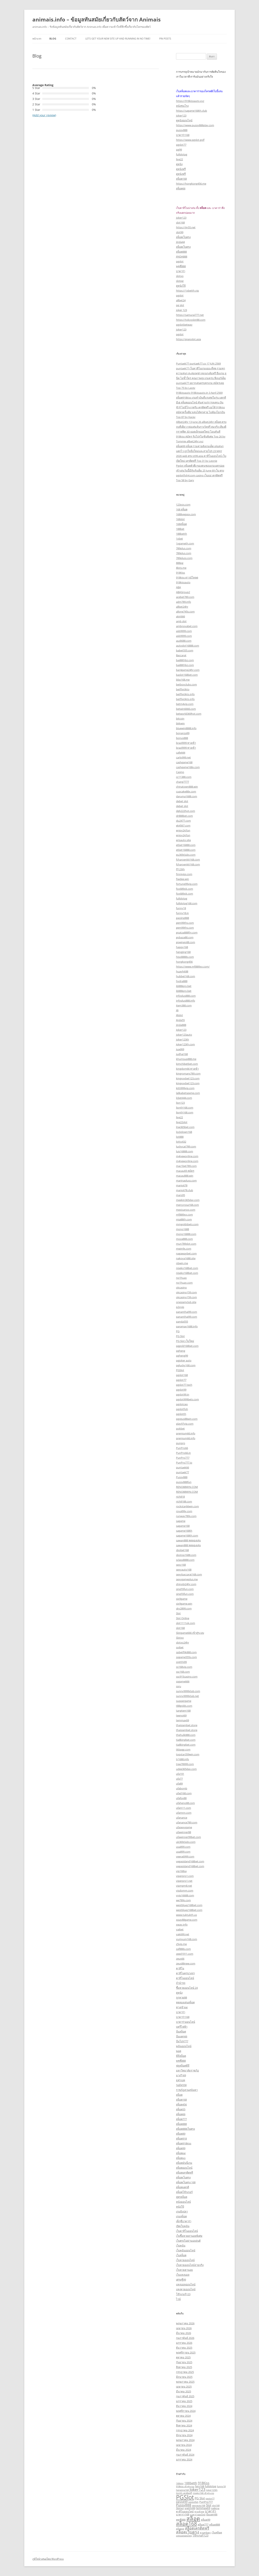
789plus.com (183, 548)
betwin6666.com (186, 709)
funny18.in (182, 913)
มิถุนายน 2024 (184, 2435)
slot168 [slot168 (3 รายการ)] (216, 2505)
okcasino (181, 1287)
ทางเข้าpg (182, 2007)
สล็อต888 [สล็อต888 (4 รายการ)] (214, 2524)
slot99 (179, 232)
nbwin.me (182, 1263)
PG (177, 1331)
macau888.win (184, 1175)
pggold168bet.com (187, 1346)
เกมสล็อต (181, 2216)
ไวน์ (178, 2299)
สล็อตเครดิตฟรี (184, 2172)
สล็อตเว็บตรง (183, 237)
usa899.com (183, 1847)
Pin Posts (165, 38)
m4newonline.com (187, 1156)
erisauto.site (183, 840)
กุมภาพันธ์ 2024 (185, 2454)
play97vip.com (184, 1423)
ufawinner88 (183, 1832)
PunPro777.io (184, 1462)
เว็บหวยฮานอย (184, 2270)
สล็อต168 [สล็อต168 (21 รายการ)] (186, 2523)
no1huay (181, 1278)
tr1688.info (182, 1759)
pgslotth (181, 1414)
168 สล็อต (181, 509)
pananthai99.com (186, 1312)
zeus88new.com (185, 1963)
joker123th (182, 1039)
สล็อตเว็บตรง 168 (185, 2182)
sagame (180, 1521)
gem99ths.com (185, 923)
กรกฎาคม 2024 (185, 2430)
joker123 (181, 115)
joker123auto (184, 1034)
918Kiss (180, 572)
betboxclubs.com (186, 684)
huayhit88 (182, 971)
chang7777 (182, 782)
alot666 (180, 616)
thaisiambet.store (186, 1725)
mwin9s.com (183, 1248)
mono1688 (182, 1229)
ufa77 (179, 1778)
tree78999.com (185, 1764)
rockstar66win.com (187, 1506)
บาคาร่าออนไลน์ (185, 2022)
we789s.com (183, 1900)
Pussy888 (181, 1477)
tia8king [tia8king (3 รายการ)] (215, 2508)
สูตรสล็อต (181, 2197)
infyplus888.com (186, 996)
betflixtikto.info (185, 694)
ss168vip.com (184, 1667)
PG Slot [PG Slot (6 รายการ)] (200, 2498)
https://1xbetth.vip (187, 290)
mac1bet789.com (186, 1166)
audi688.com (183, 641)
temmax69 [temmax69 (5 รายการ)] (203, 2508)
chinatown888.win (187, 786)
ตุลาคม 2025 (183, 2357)
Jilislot (179, 1015)
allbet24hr (182, 606)
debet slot (182, 801)
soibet (180, 1647)
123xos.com (183, 504)
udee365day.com (186, 1769)
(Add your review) (44, 115)
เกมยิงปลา (182, 2211)
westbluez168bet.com (189, 1905)
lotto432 (181, 1141)
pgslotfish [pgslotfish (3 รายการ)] (193, 2502)
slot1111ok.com (185, 1623)
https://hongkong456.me (191, 183)
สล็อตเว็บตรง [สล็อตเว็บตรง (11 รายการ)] (187, 2532)
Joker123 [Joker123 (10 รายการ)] (197, 2489)
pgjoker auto (183, 1360)
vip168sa (181, 1871)
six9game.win (184, 1603)
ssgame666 (182, 1681)
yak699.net (182, 1934)
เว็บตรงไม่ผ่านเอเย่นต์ (188, 2240)
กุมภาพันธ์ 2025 (185, 2396)
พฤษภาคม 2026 (185, 2323)
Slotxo (180, 1637)
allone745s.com (185, 611)
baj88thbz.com (185, 660)
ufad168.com (184, 1793)
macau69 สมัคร (185, 1171)
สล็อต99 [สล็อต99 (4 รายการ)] (205, 2519)
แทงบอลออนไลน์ (185, 2284)
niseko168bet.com (187, 1268)
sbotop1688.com (186, 1555)
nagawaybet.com (186, 1253)
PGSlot (180, 1370)
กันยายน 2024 (184, 2420)
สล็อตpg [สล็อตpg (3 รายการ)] (180, 2528)
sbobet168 (182, 1550)
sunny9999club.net (187, 1696)
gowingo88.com (185, 942)
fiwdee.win (182, 879)
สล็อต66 (180, 188)
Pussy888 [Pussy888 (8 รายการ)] (183, 2505)
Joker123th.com (185, 1044)
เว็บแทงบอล (182, 2275)
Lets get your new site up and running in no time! (117, 38)
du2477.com (183, 820)
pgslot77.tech (184, 1385)
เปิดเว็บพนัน (182, 2226)
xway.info (182, 1924)
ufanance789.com (186, 1822)
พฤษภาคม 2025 (185, 2382)
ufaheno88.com (185, 1803)
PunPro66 (182, 1448)
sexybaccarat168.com (189, 1574)
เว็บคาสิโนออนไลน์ (187, 2231)
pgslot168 (182, 1375)
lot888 (180, 1137)
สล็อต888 (181, 251)
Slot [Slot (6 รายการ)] (208, 2505)
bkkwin (180, 723)
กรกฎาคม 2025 (185, 2372)
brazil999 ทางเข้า (186, 743)
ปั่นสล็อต (181, 2031)
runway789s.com (186, 1516)
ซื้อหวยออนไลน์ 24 (187, 1988)
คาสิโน (180, 1968)
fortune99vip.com (186, 884)
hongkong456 (184, 961)
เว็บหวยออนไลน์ (185, 2260)
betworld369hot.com (188, 713)
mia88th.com (184, 1219)
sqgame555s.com (186, 1657)
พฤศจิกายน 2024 (185, 2411)
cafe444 (180, 752)
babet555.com (184, 650)
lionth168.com (184, 1107)
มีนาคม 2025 (183, 2391)
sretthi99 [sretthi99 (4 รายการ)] (190, 2508)
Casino (180, 772)
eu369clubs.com (185, 855)
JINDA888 (181, 256)
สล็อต (179, 2095)
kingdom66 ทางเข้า (187, 1068)
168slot (180, 519)
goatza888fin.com (186, 932)
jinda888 (181, 1025)
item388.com (184, 1005)
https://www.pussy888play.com (195, 125)
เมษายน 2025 (184, 2386)
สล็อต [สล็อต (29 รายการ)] (193, 2518)
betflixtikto (182, 689)
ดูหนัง (179, 164)
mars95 (180, 1195)
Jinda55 (180, 1020)
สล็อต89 (180, 2133)
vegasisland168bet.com (190, 1861)
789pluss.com (184, 558)
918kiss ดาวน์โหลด (187, 577)
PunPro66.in (183, 1453)
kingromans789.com (188, 1073)
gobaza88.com (184, 937)
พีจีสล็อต (181, 2056)
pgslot (180, 261)
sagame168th (184, 1530)
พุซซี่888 (181, 266)
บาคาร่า (180, 271)
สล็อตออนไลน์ (184, 2168)
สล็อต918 (181, 2138)
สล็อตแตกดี (182, 2187)
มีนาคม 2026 (183, 2333)
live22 (179, 159)
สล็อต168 (181, 179)
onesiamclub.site (186, 1302)
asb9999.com (184, 631)
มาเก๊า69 (181, 2075)
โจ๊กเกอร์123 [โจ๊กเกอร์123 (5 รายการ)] (200, 2535)
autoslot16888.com (187, 645)
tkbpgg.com (183, 1749)
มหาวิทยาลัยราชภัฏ (187, 2070)
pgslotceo (182, 1404)
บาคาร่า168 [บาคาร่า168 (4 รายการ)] (182, 2514)
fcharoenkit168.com (188, 859)
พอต (178, 2051)
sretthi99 (181, 1662)
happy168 (182, 947)
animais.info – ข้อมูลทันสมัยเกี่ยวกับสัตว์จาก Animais (96, 19)
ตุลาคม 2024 (183, 2416)
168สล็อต (181, 524)
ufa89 (179, 1783)
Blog (52, 38)
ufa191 (180, 1774)
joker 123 (181, 310)
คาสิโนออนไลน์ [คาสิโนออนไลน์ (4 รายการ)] (185, 2511)
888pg (179, 563)
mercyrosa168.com (187, 1205)
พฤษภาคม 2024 (185, 2440)
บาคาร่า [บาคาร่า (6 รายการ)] (210, 2511)
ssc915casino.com (186, 1676)
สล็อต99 (180, 2148)
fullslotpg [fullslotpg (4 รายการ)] (210, 2486)
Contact (70, 38)
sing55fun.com (185, 1589)
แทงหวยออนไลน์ (185, 2289)
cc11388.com (183, 777)
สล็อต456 (181, 2104)
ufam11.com (183, 1808)
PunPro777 (182, 1458)
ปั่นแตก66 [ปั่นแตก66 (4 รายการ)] (211, 2514)
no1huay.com (184, 1282)
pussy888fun (183, 1482)
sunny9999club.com (188, 1691)
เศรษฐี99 (181, 2279)
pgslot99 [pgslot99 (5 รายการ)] (182, 2502)
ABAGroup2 (183, 592)
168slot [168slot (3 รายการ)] (180, 2483)
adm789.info (183, 602)
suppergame (183, 1701)
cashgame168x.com (188, 767)
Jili (177, 1010)
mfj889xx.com (184, 1214)
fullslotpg (181, 154)
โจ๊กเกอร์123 (183, 2294)
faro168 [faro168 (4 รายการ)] (199, 2486)
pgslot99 (181, 1389)
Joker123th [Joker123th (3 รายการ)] (212, 2490)
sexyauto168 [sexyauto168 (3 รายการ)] (198, 2505)
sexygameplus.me (187, 1579)
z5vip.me (181, 1944)
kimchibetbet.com (187, 1064)
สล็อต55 (180, 2109)
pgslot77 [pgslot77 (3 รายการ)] (210, 2498)
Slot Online (182, 1618)
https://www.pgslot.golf (190, 140)
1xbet (179, 538)
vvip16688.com (185, 1895)
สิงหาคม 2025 (184, 2367)
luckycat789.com (186, 1146)
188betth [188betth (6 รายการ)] (190, 2483)
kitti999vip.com (185, 1088)
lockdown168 (184, 1132)
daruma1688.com (186, 796)
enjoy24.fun (183, 830)
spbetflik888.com (186, 1652)
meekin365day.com (188, 1200)
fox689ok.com (184, 889)
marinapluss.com (186, 1180)
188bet (180, 529)
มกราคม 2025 (184, 2401)
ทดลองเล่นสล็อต (185, 2002)
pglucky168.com (185, 1365)
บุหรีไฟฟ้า (181, 2027)
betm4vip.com (184, 704)
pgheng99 (182, 1355)
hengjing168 (183, 952)
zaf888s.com (183, 1949)
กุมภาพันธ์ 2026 (185, 2338)
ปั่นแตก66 (181, 2036)
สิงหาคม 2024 (184, 2425)
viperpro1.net (184, 1881)
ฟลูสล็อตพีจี (182, 2065)
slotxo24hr (182, 1642)
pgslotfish (182, 1409)
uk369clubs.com (185, 1842)
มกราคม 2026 (184, 2343)
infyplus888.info (185, 1000)
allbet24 (181, 300)
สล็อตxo (181, 2158)
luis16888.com (184, 1151)
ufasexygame (184, 1827)
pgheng (180, 1351)
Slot (178, 1613)
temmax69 (182, 1720)
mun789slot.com (186, 1244)
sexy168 (181, 1565)
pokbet (180, 1428)
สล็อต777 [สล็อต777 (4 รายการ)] (203, 2524)
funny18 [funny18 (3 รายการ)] (221, 2486)
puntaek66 (182, 1467)
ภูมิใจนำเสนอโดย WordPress (48, 2559)
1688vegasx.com (186, 514)
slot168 (180, 222)
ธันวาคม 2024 (184, 2406)
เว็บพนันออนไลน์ (185, 2250)
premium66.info (185, 1433)
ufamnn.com (183, 1813)
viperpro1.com (185, 1876)
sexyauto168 (183, 1569)
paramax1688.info (187, 1326)
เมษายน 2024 (184, 2445)
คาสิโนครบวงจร (185, 1973)
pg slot (180, 305)
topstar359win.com (187, 1754)
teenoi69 (181, 1715)
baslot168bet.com (187, 675)
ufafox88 (181, 1798)
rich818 (180, 1496)
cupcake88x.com (186, 791)
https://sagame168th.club (191, 110)
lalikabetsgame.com (188, 1093)
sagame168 (183, 1526)
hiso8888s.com (185, 957)
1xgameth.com (185, 543)
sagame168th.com (187, 1535)
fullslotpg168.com (186, 903)
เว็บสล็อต (181, 2255)
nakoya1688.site (185, 1258)
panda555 (182, 1321)
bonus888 (182, 738)
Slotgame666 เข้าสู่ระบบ (190, 1633)
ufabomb (181, 1788)
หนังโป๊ (180, 2206)
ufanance (181, 1817)
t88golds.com (184, 1706)
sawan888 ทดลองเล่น (188, 1540)
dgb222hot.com (185, 811)
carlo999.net (183, 757)
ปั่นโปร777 (182, 2041)
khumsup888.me (186, 1059)
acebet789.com (185, 597)
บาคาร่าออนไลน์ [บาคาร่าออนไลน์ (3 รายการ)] (197, 2514)
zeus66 (180, 1958)
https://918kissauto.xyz (190, 101)
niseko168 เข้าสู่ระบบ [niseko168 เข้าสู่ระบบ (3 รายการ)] (203, 2493)
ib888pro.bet (183, 986)
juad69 (180, 1049)
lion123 (180, 1103)
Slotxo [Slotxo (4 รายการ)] (180, 2508)
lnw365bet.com (185, 1127)
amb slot (181, 621)
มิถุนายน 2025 (184, 2377)
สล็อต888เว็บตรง (185, 2129)
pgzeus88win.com (186, 1419)
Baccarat (181, 655)
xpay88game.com (186, 1920)
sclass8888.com (185, 1560)
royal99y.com (184, 1511)
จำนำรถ (180, 1983)
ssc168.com (183, 1671)
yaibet (180, 1929)
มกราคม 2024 (184, 2459)
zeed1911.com (184, 1954)
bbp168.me (183, 679)
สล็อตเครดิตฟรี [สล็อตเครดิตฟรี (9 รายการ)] (197, 2528)
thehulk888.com (185, 1735)
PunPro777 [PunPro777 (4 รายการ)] (206, 2502)
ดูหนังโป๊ (181, 286)
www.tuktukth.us (186, 1915)
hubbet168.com (185, 976)
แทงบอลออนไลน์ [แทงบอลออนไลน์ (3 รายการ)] (184, 2535)
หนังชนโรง (182, 106)
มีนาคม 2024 (183, 2450)
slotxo (180, 276)
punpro (180, 1443)
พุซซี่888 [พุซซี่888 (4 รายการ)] (181, 2519)
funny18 (181, 908)
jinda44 (180, 242)
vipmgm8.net (184, 1885)
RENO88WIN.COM (187, 1487)
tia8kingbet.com (185, 1740)
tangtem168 (183, 1710)
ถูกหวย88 (181, 1997)
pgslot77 (181, 144)
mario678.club (184, 1190)
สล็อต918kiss (183, 2143)
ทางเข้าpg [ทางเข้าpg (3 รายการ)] (199, 2511)
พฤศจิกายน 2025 (185, 2352)
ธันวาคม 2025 (184, 2347)
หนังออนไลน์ (183, 2202)
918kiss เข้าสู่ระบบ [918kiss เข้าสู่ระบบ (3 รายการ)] (185, 2486)
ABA (178, 587)
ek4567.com (183, 825)
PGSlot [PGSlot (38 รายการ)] (185, 2497)
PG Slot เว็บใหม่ (185, 1341)
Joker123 (181, 1030)
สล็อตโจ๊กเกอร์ (184, 2192)
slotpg (180, 281)
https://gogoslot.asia (188, 339)
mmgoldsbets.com (187, 1224)
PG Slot (180, 1336)
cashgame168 (184, 762)
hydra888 (181, 981)
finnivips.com (184, 874)
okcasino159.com (186, 1292)
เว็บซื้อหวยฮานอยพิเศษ (189, 2236)
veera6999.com (185, 1856)
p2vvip (180, 1307)
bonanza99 (182, 733)
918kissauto (183, 582)
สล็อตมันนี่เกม (184, 2163)
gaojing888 (182, 918)
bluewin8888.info (186, 728)
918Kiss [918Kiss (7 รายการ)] (203, 2483)
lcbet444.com (184, 1098)
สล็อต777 (181, 2119)
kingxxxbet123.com (188, 1078)
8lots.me (181, 568)
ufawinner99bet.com (188, 1837)
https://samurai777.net (190, 315)
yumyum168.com (186, 1939)
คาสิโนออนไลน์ (185, 1978)
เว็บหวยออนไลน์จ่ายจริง (190, 2265)
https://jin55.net (185, 227)
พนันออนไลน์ (183, 2046)
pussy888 (181, 130)
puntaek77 (182, 1472)
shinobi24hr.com (186, 1584)
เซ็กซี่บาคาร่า (183, 2221)
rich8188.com (184, 1501)
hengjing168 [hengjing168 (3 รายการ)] (182, 2490)
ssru (178, 1686)
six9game (181, 1599)
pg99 (179, 149)
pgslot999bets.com (187, 1399)
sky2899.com (184, 1608)
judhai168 (182, 1054)
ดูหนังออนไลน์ (184, 120)
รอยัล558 (181, 2085)
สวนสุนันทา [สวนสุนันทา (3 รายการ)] (205, 2532)
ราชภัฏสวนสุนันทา (187, 2090)
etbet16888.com (185, 845)
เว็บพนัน (180, 2245)
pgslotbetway (184, 324)
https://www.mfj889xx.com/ (193, 966)
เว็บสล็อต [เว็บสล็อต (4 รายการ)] (217, 2532)
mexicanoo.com (185, 1210)
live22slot (181, 1122)
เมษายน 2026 (184, 2328)
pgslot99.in (182, 1394)
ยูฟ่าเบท (180, 2080)
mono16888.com (186, 1234)
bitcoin (180, 718)
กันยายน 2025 (184, 2362)
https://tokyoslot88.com (190, 320)
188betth (181, 534)
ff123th (180, 869)
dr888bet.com (184, 816)
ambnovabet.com (186, 626)
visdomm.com (184, 1890)
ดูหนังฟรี (181, 169)
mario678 (181, 1185)
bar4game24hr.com (188, 670)
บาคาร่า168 (182, 135)
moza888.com (184, 1239)
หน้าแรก (36, 38)
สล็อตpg (181, 2153)
